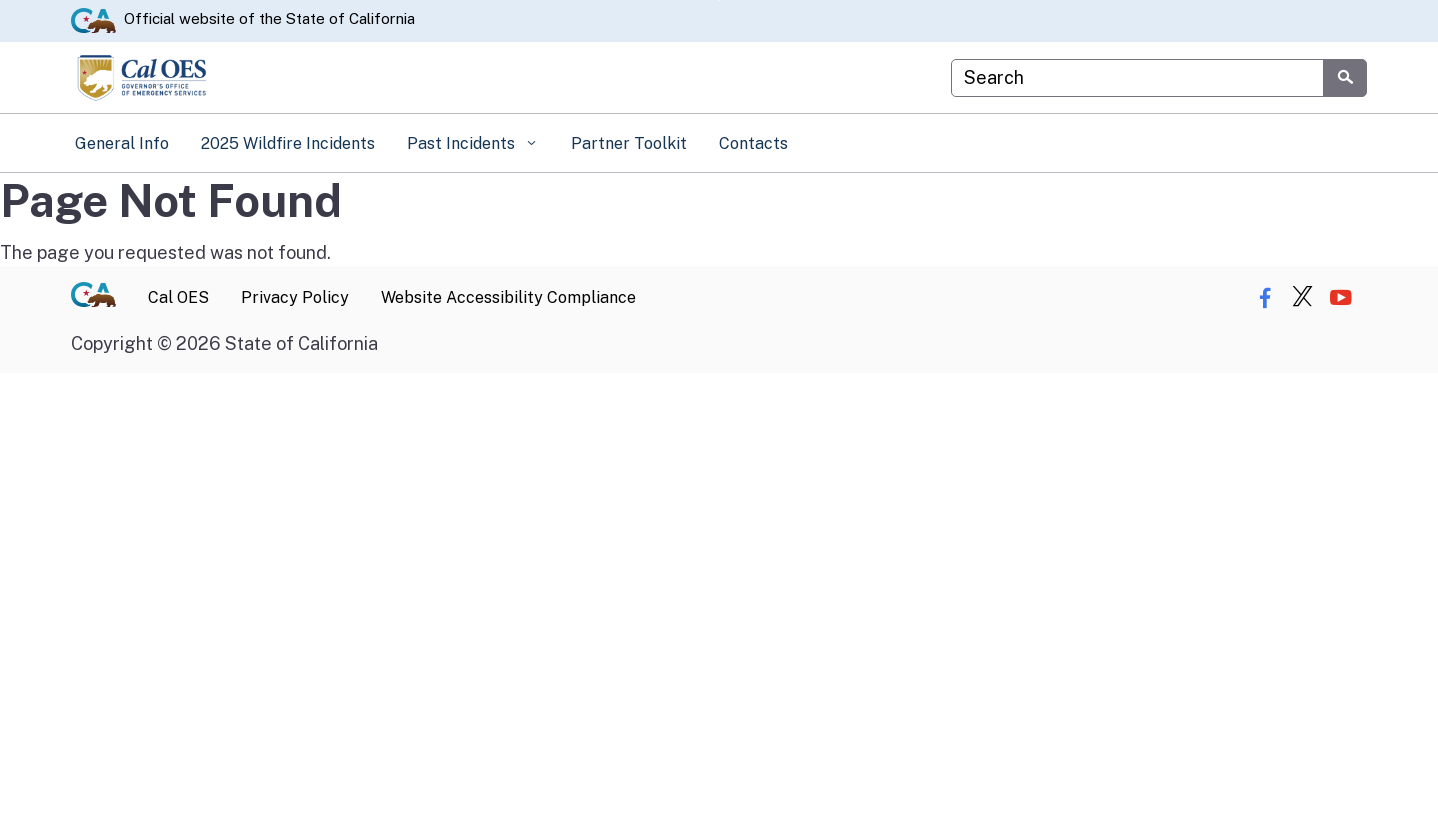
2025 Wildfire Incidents (288, 143)
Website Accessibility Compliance (508, 297)
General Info (122, 143)
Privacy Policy (295, 297)
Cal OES (178, 297)
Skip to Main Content (719, 0)
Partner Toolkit (629, 143)
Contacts (753, 143)
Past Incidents (463, 143)
